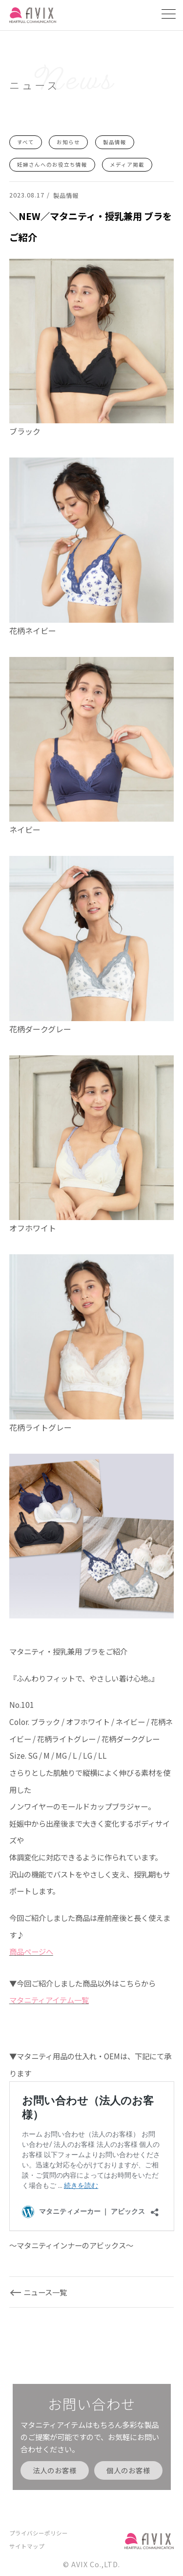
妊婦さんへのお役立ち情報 (52, 164)
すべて (25, 142)
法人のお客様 (55, 2470)
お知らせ (68, 142)
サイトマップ (26, 2546)
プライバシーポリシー (38, 2533)
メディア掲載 (127, 164)
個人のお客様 (128, 2470)
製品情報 (114, 142)
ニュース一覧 (45, 2292)
